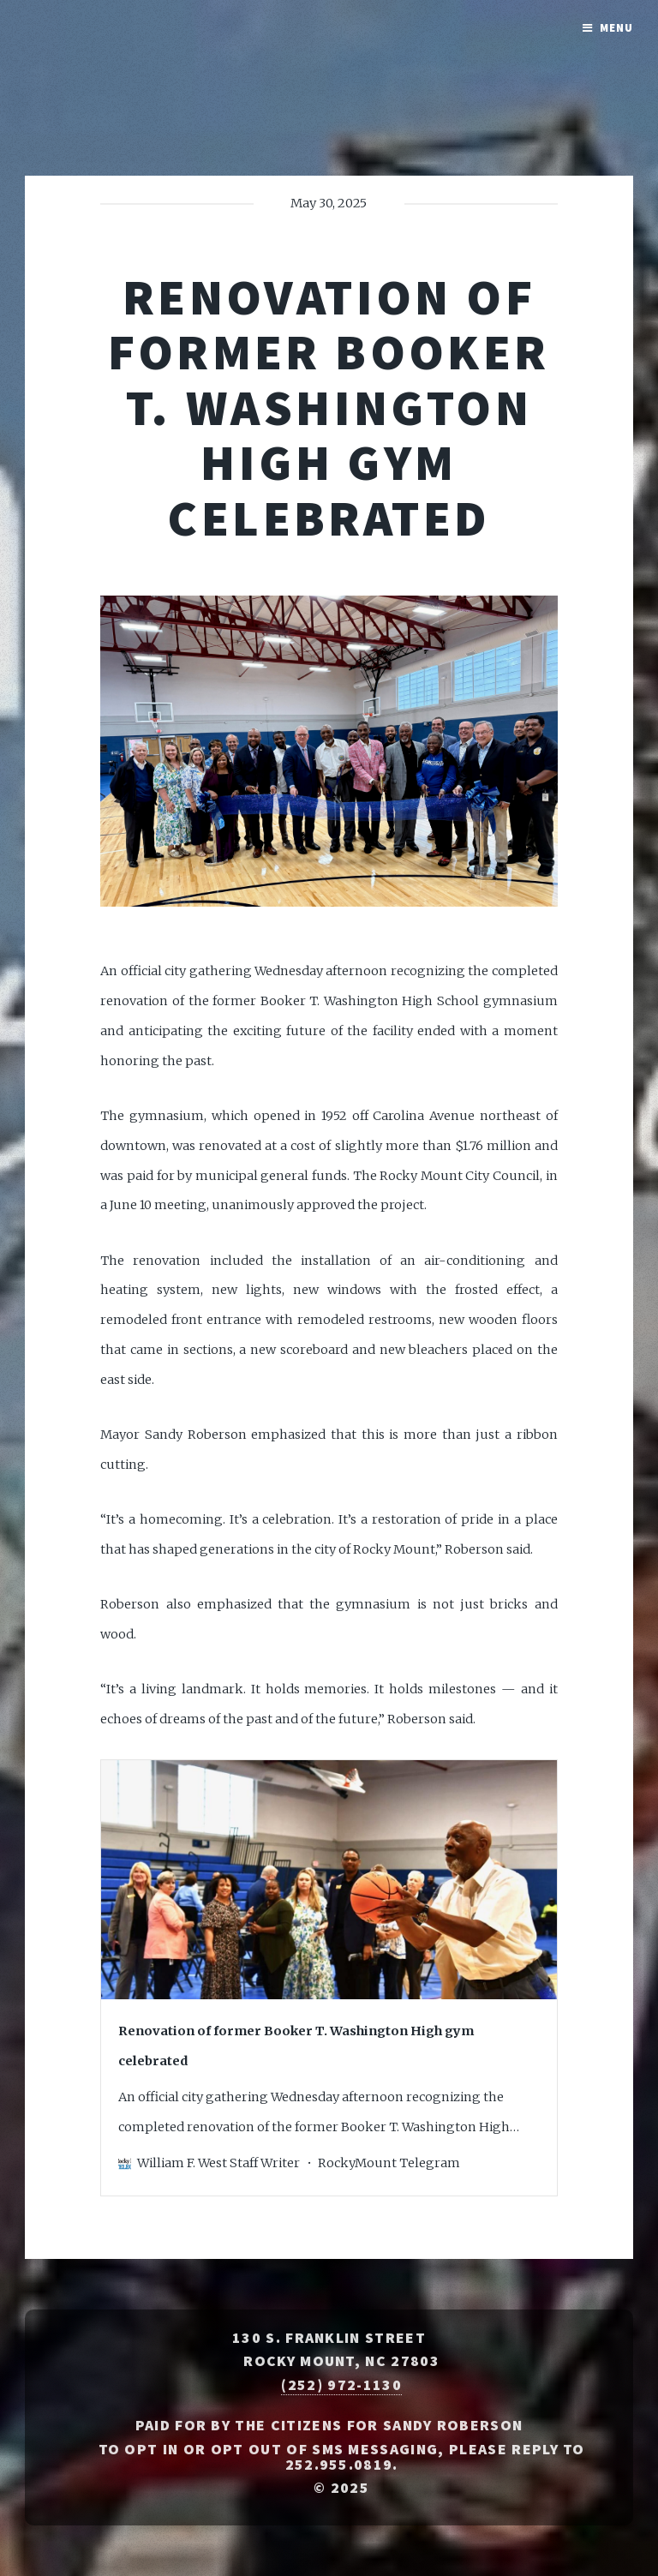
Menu (616, 28)
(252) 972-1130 (341, 2384)
